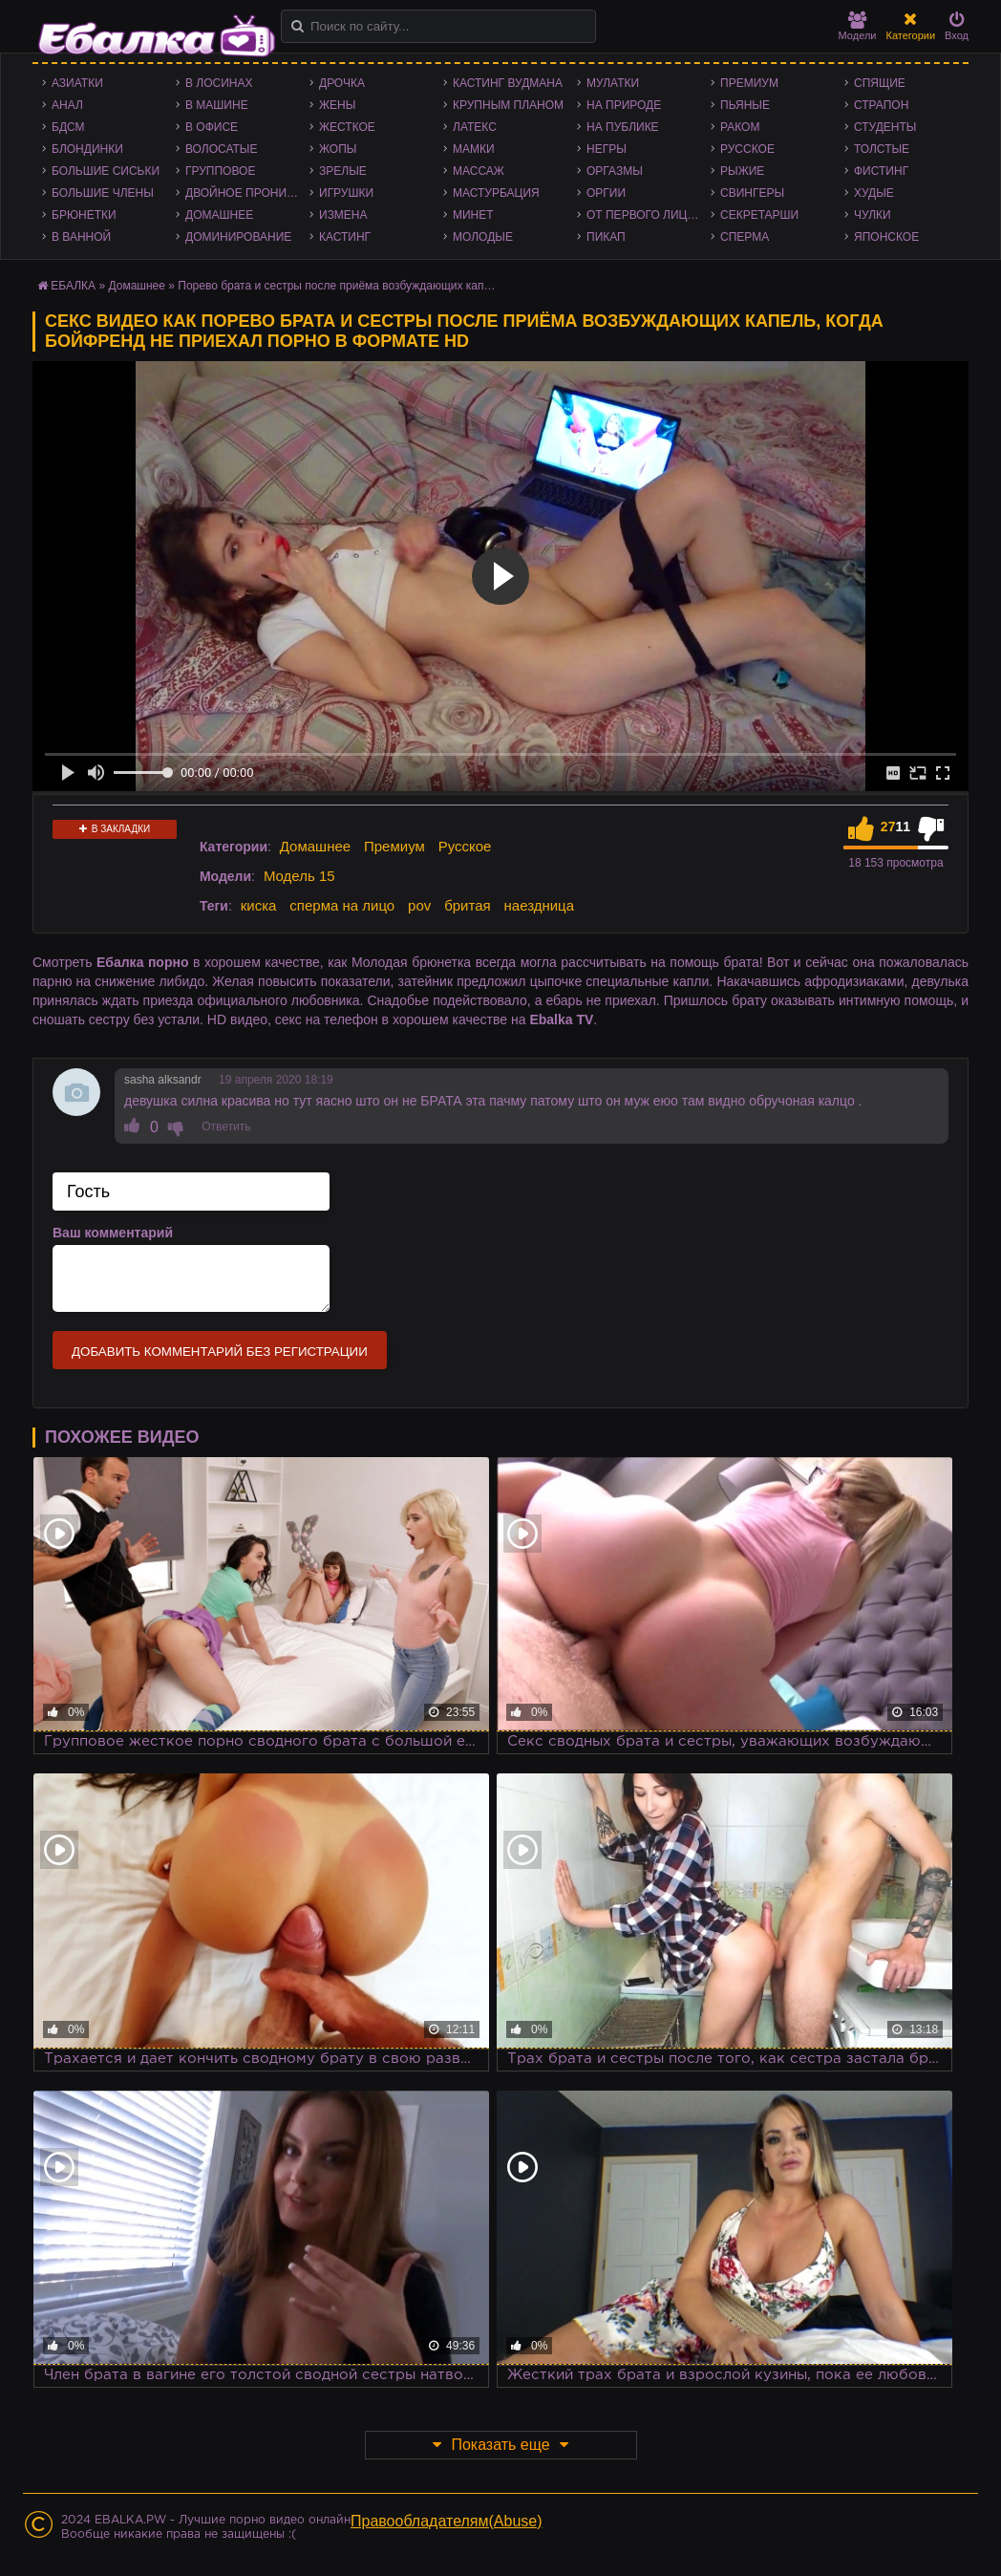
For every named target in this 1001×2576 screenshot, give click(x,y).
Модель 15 (299, 876)
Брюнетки (84, 215)
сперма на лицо (341, 905)
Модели (858, 26)
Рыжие (742, 171)
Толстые (881, 149)
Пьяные (745, 105)
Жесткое (347, 127)
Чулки (872, 215)
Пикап (606, 237)
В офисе (211, 127)
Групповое (220, 171)
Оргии (606, 193)
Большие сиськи (106, 171)
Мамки (474, 149)
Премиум (749, 83)
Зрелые (343, 171)
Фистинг (881, 171)
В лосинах (219, 83)
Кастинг (345, 237)
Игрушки (346, 193)
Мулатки (612, 83)
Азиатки (77, 83)
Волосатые (221, 149)
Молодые (483, 237)
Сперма (744, 237)
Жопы (337, 149)
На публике (622, 127)
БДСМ (68, 127)
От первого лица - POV (648, 215)
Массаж (478, 171)
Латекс (475, 127)
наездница (539, 905)
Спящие (879, 83)
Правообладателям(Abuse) (447, 2521)
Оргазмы (614, 171)
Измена (343, 215)
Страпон (881, 105)
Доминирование (238, 237)
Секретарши (759, 215)
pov (419, 905)
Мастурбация (496, 193)
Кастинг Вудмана (508, 83)
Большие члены (103, 193)
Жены (337, 105)
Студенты (885, 127)
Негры (606, 149)
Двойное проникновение (247, 193)
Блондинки (87, 149)
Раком (739, 127)
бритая (467, 905)
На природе (623, 105)
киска (259, 905)
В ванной (81, 237)
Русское (747, 149)
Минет (473, 215)
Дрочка (342, 83)
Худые (874, 193)
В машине (216, 105)
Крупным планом (508, 105)
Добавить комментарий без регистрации (220, 1351)
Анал (67, 105)
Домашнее (219, 215)
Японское (886, 237)
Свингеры (752, 193)
